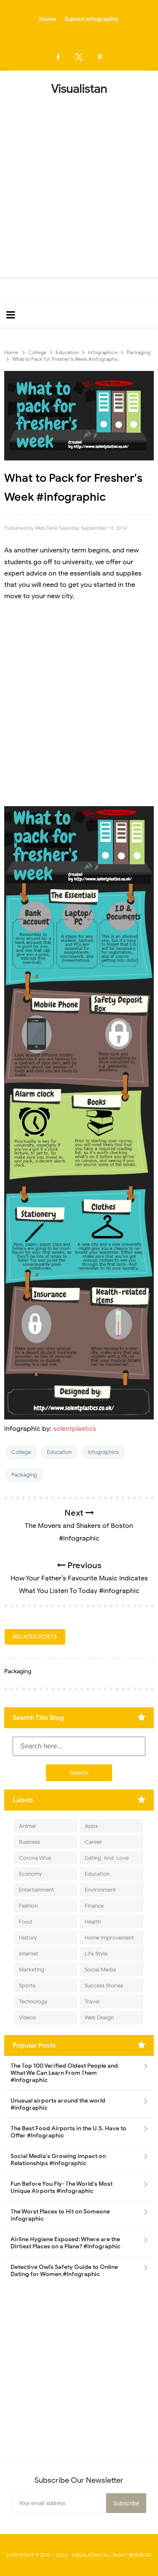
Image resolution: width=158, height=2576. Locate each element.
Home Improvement (109, 1937)
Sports (27, 1985)
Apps (91, 1825)
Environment (100, 1889)
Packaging (24, 1474)
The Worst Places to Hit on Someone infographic (60, 2215)
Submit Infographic (91, 19)
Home (47, 19)
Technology (33, 2001)
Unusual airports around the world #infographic (58, 2104)
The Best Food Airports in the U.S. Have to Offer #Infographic (68, 2132)
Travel (92, 2001)
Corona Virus (35, 1857)
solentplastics (74, 1429)
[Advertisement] (79, 183)
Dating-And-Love (107, 1857)
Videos (27, 2017)
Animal (27, 1825)
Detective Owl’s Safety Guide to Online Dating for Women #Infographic (64, 2270)
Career (93, 1841)
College (21, 1452)
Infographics (103, 1452)
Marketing (31, 1969)
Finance (94, 1905)
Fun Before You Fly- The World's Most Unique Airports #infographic (61, 2187)
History (28, 1937)
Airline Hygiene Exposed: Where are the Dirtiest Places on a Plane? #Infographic (66, 2243)
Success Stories (104, 1985)
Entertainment (36, 1889)
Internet (28, 1953)
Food (25, 1921)
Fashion (28, 1905)
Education (59, 1452)
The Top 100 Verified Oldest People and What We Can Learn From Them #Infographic (64, 2073)
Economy (30, 1873)
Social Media (100, 1969)
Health (93, 1921)
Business (29, 1841)
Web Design (99, 2017)
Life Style (96, 1953)
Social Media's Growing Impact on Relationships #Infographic (58, 2160)
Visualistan (87, 2555)
